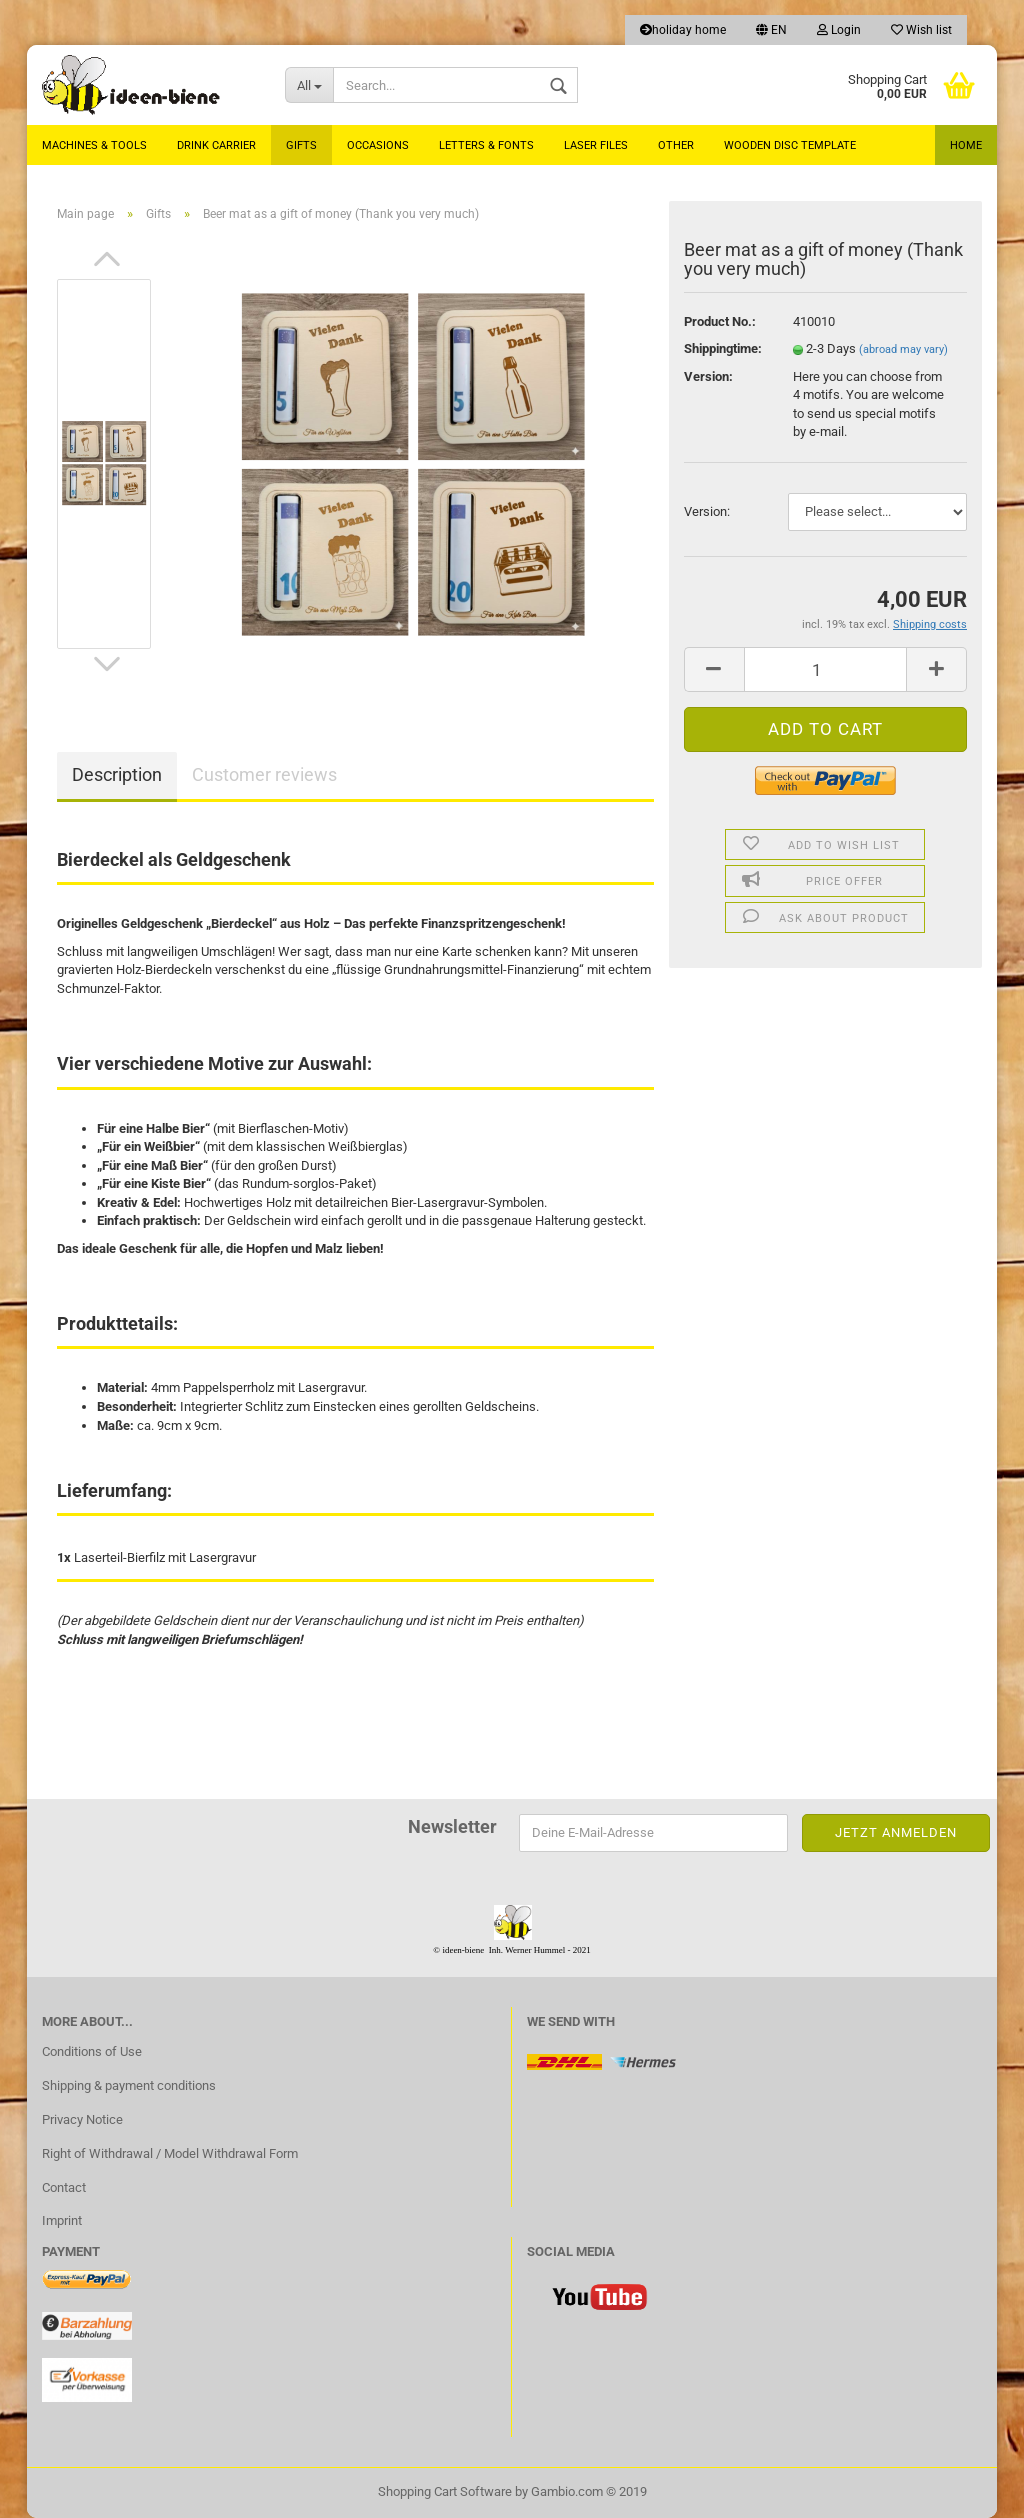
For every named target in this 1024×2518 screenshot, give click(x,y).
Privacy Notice (82, 2119)
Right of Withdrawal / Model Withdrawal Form (170, 2153)
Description (117, 774)
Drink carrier (216, 145)
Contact (64, 2187)
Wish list (921, 30)
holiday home (683, 30)
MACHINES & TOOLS (94, 145)
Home (966, 145)
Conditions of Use (92, 2051)
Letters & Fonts (486, 145)
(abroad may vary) (903, 349)
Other (676, 145)
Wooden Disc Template (790, 145)
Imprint (62, 2220)
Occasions (378, 145)
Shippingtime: (723, 348)
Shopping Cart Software (445, 2491)
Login (839, 30)
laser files (596, 145)
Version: (707, 511)
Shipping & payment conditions (129, 2085)
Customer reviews (264, 774)
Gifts (301, 145)
